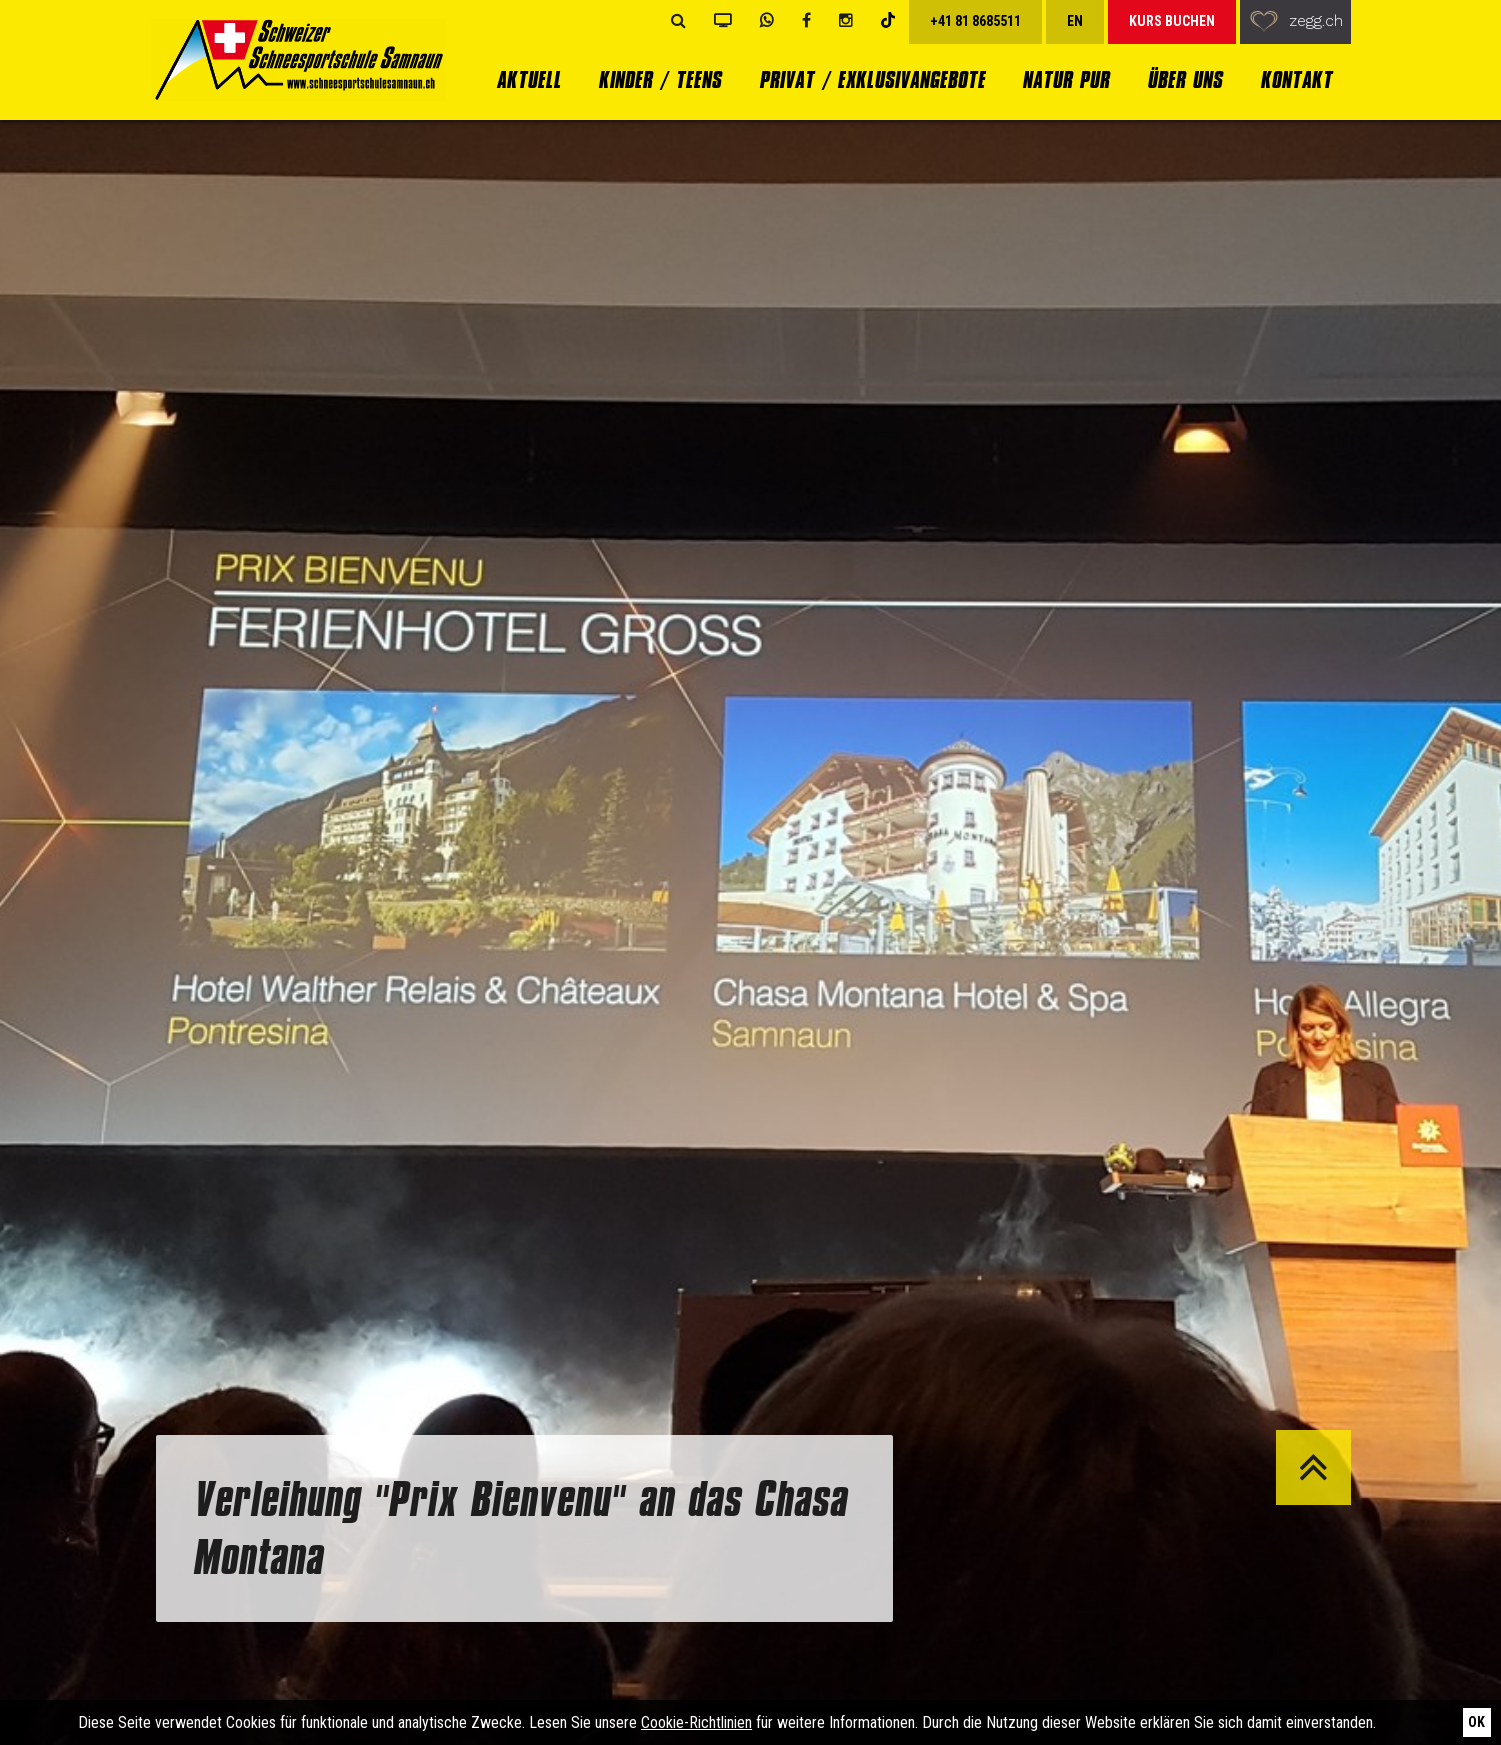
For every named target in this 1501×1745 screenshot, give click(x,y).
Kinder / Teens (659, 79)
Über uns (1184, 79)
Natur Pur (1065, 79)
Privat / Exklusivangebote (872, 79)
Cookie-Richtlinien (696, 1722)
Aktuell (528, 79)
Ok (1476, 1722)
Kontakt (1296, 79)
